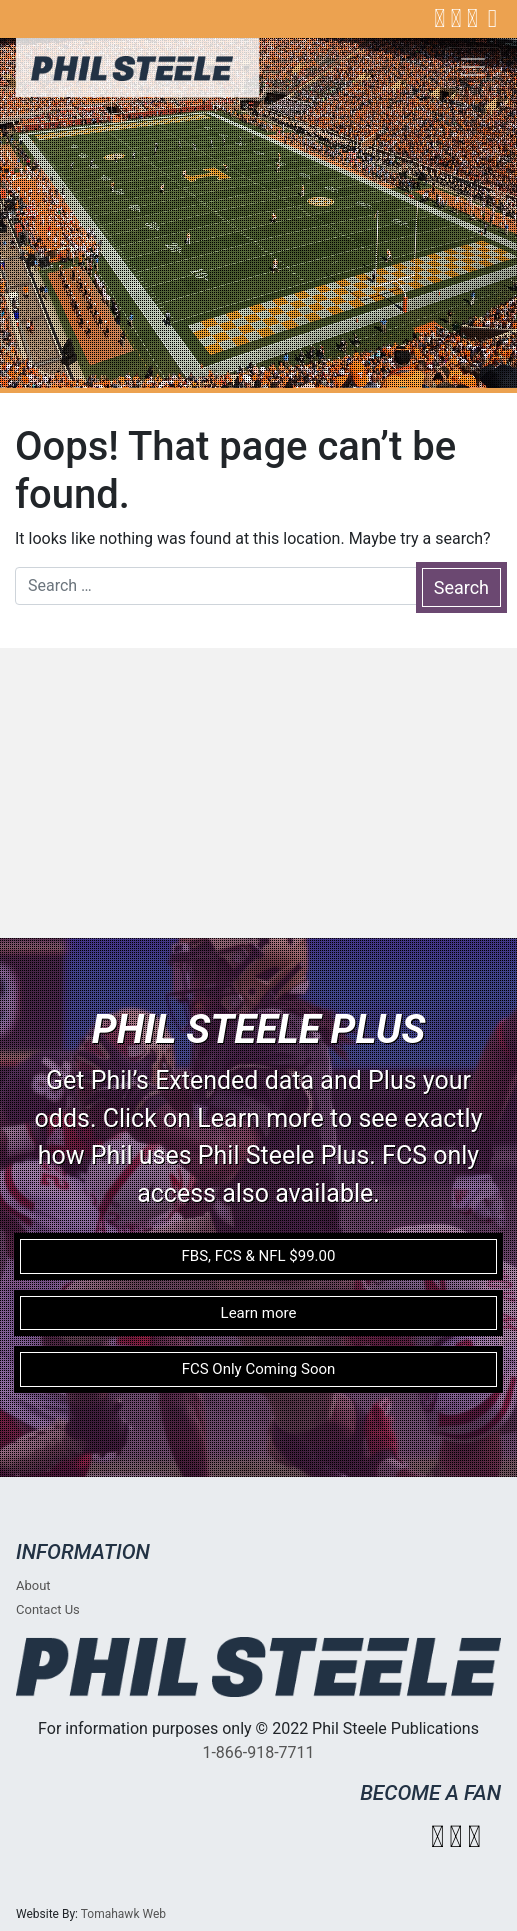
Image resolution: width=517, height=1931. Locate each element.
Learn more (259, 1313)
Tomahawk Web (123, 1914)
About (33, 1585)
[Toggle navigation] (473, 67)
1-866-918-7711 (258, 1752)
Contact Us (48, 1609)
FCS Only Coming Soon (259, 1369)
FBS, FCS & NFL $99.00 (259, 1256)
